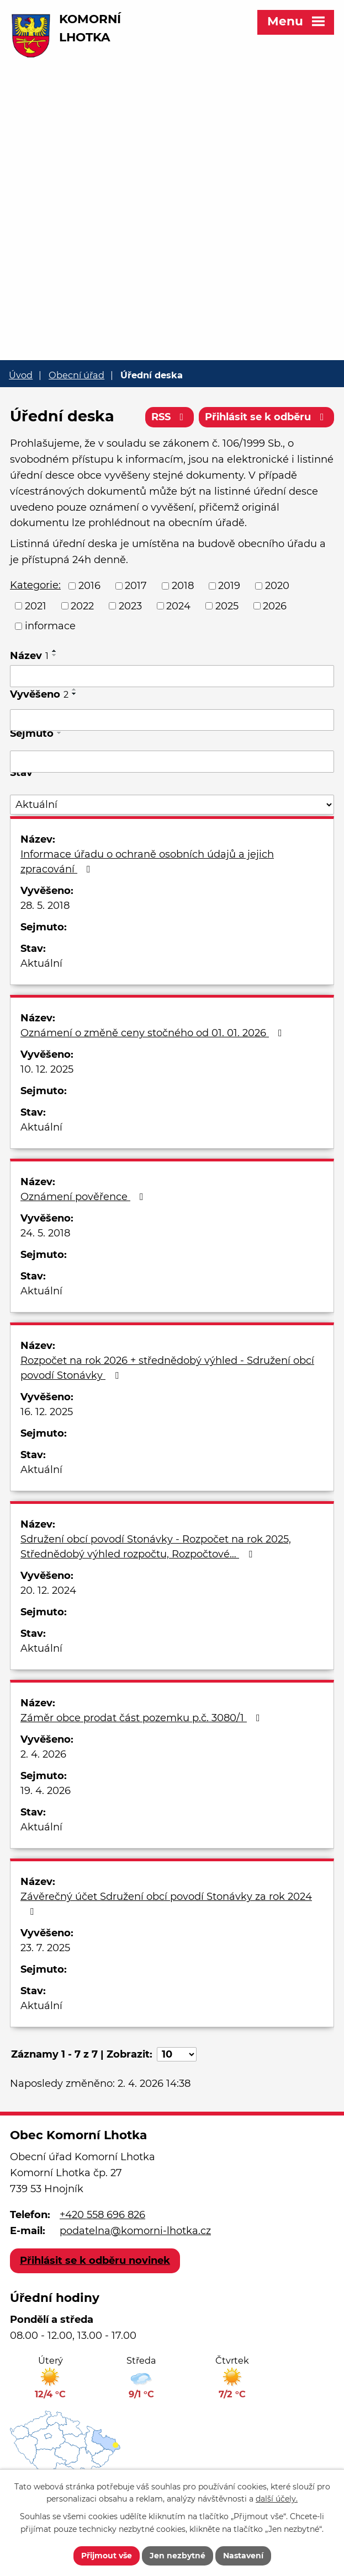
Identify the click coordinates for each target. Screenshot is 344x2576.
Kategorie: (35, 585)
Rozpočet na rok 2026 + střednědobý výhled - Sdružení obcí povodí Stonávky (167, 1367)
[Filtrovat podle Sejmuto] (172, 762)
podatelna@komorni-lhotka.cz (135, 2231)
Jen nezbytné (177, 2556)
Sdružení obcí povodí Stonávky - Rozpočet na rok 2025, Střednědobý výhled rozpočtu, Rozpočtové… (155, 1546)
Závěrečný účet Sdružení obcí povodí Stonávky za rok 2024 (166, 1903)
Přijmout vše (106, 2556)
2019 (229, 586)
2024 (178, 605)
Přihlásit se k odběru (267, 417)
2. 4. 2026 (43, 1754)
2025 (227, 605)
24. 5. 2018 (45, 1233)
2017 (136, 586)
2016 (89, 586)
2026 (275, 605)
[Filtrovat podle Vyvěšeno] (172, 720)
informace (50, 626)
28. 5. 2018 (45, 905)
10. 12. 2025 (46, 1069)
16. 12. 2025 (46, 1412)
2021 (35, 605)
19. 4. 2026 (45, 1791)
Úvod (21, 375)
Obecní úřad (76, 375)
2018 (183, 586)
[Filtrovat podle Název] (172, 676)
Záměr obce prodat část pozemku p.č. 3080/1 (142, 1718)
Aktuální (41, 963)
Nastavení (243, 2556)
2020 (277, 586)
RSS (169, 417)
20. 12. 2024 (48, 1590)
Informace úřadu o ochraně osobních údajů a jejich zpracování (147, 861)
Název (29, 656)
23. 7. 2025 (45, 1948)
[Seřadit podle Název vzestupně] (55, 651)
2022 (82, 605)
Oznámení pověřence (84, 1197)
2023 (130, 605)
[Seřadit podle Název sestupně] (55, 655)
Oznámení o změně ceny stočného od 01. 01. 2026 (153, 1033)
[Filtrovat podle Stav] (172, 805)
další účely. (277, 2499)
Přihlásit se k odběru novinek (95, 2260)
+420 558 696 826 (102, 2215)
